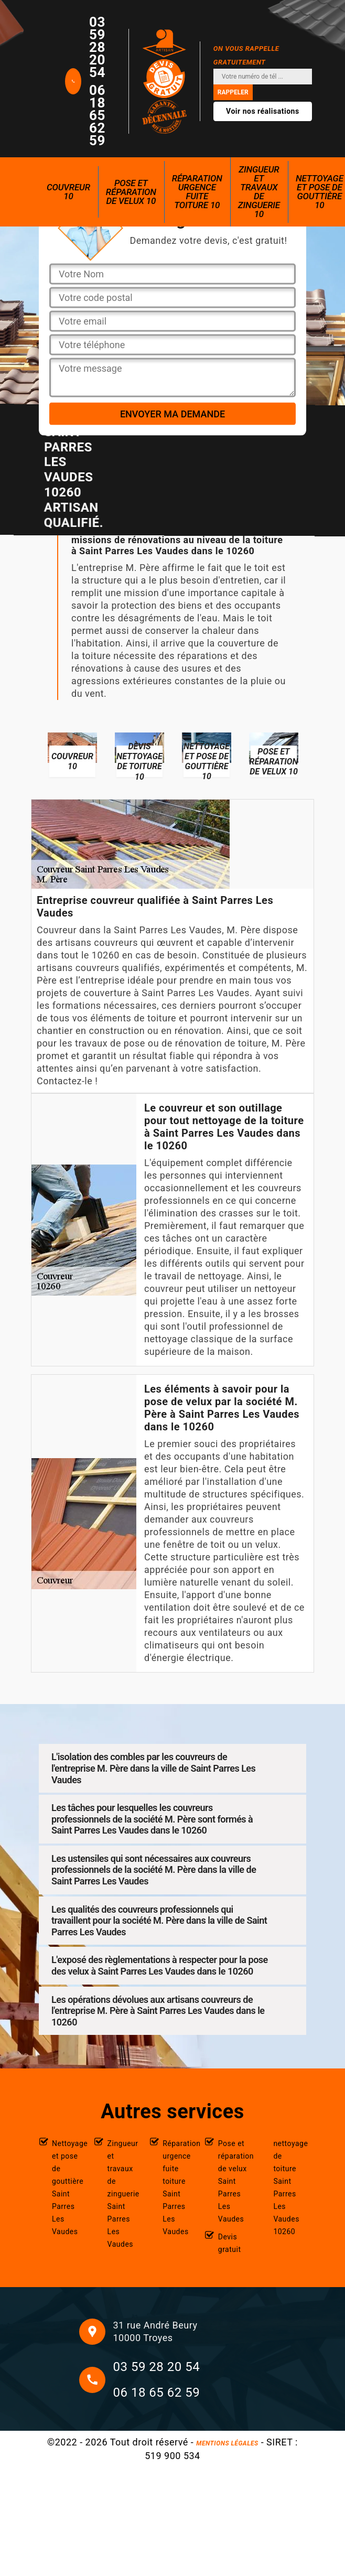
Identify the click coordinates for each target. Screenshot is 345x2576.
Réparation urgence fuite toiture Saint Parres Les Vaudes (179, 2187)
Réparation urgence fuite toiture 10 (197, 191)
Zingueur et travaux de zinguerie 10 (259, 191)
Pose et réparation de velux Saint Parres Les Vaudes (234, 2181)
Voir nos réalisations (262, 111)
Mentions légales (227, 2443)
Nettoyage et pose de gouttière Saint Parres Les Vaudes (68, 2187)
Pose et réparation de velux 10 (131, 192)
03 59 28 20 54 (97, 47)
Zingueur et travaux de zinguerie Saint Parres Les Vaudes (123, 2193)
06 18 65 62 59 (97, 115)
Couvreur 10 (68, 191)
